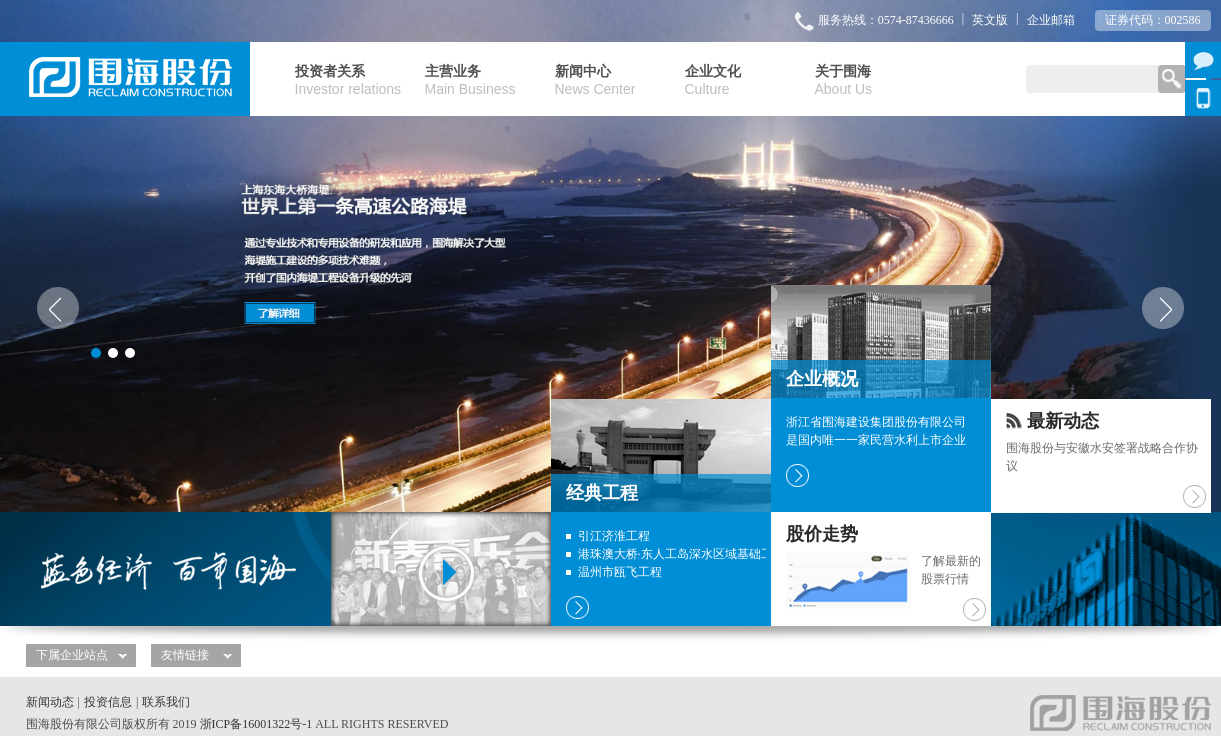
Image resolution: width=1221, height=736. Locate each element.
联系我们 (166, 702)
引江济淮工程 (614, 536)
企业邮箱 (1051, 20)
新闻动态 (50, 702)
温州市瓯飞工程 (620, 572)
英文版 (990, 20)
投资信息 (108, 702)
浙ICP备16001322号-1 (256, 724)
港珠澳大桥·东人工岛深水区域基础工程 (681, 554)
